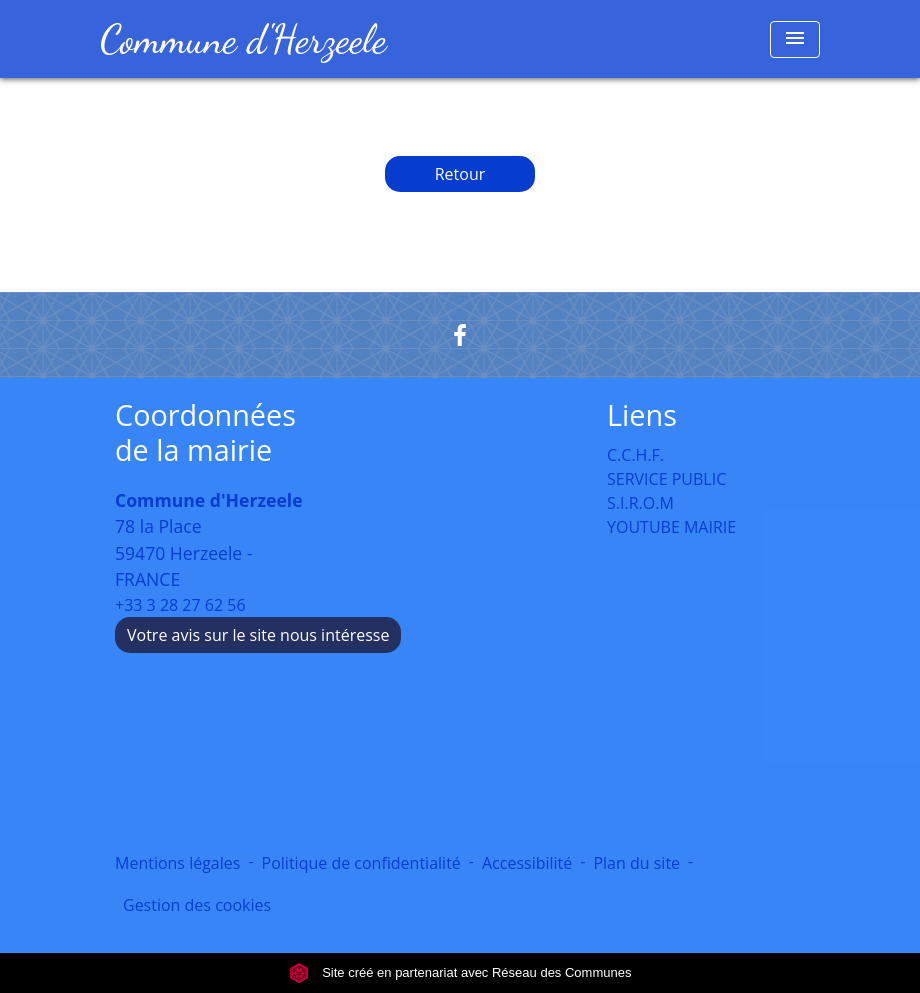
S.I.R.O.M (640, 503)
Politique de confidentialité (361, 863)
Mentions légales (177, 863)
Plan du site (636, 863)
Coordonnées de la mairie (205, 432)
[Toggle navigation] (795, 39)
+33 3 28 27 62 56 (180, 605)
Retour (460, 174)
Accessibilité (527, 863)
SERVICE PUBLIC (666, 479)
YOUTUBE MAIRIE (671, 527)
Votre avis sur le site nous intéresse (258, 635)
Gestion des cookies (197, 905)
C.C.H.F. (635, 455)
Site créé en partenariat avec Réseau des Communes (460, 972)
